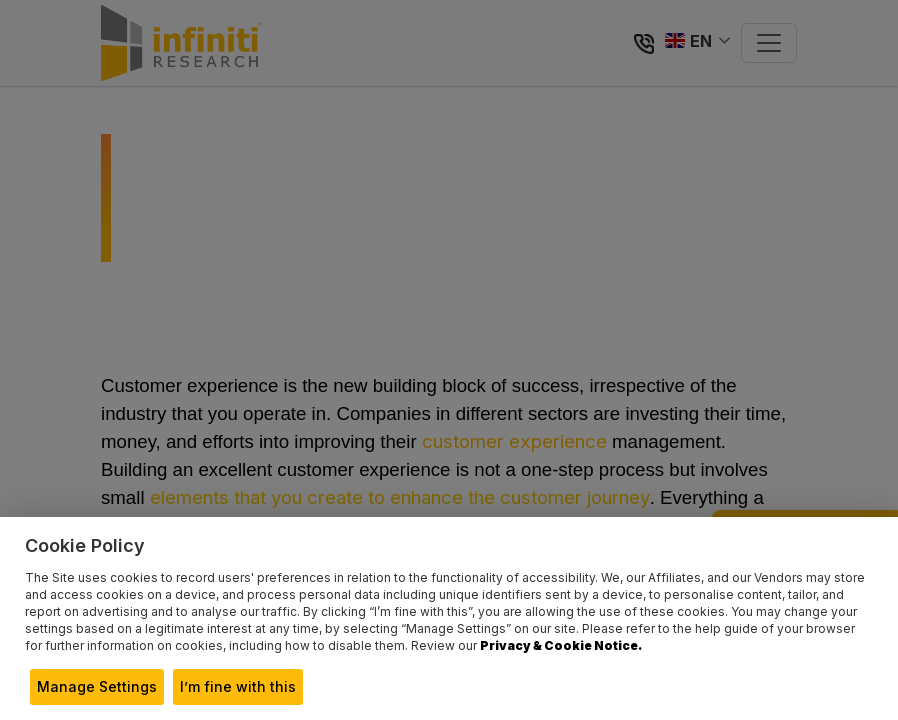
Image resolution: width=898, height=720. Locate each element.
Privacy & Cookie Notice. (561, 645)
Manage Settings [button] (97, 686)
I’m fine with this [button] (238, 686)
